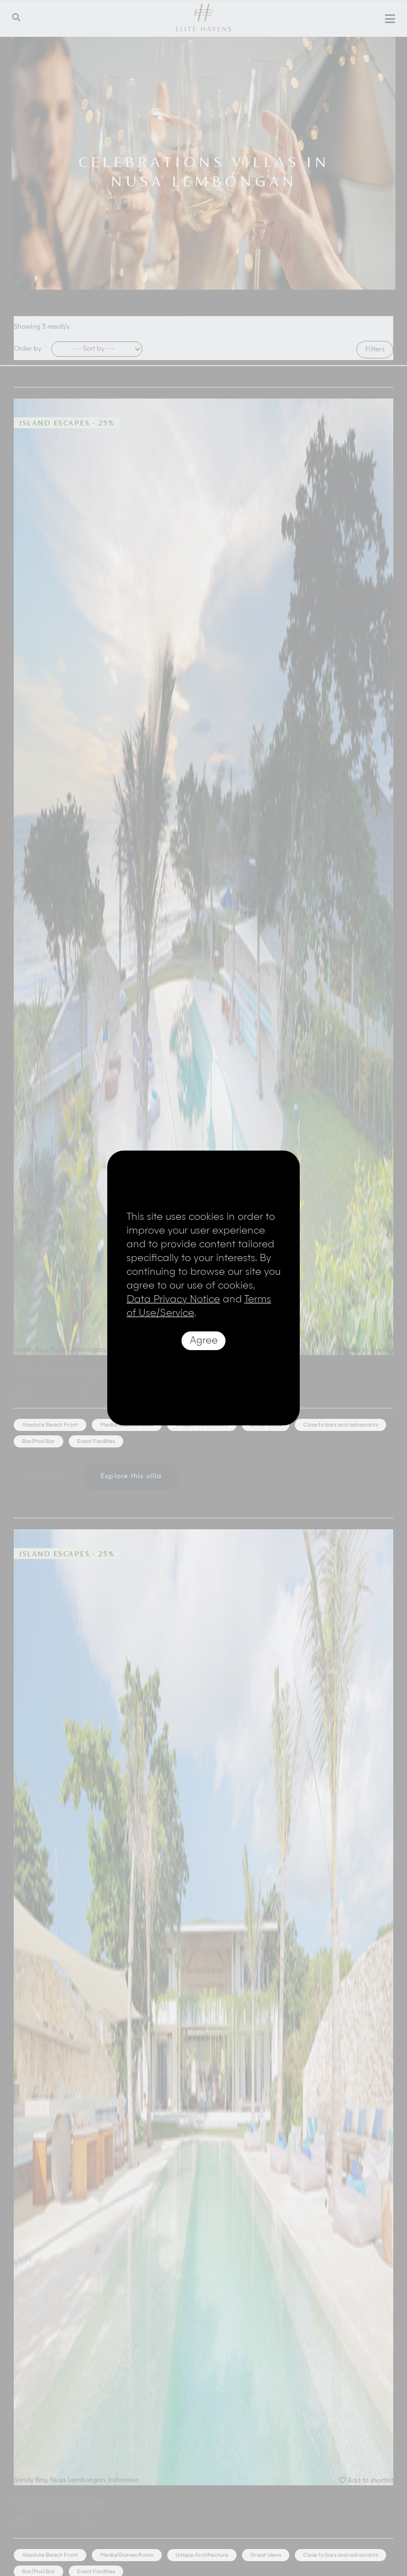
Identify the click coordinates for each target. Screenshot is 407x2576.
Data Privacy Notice (173, 1299)
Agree (204, 1341)
